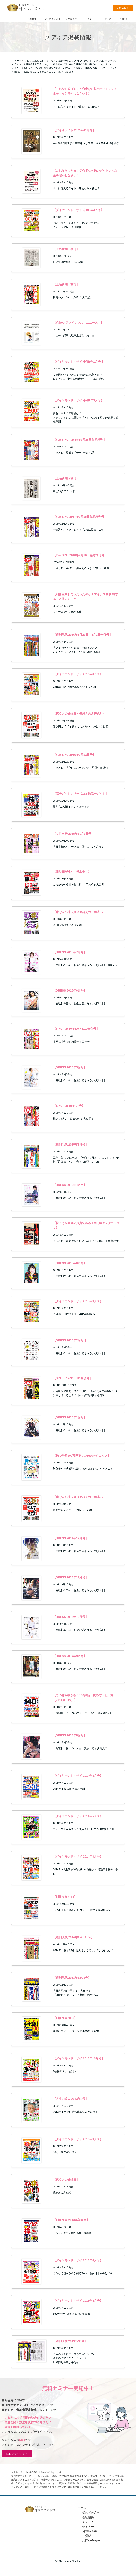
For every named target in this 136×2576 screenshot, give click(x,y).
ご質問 (86, 2536)
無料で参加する (15, 2454)
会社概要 (32, 19)
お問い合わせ (91, 2540)
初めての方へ (91, 2512)
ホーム (16, 19)
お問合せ (123, 19)
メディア (106, 19)
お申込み (121, 8)
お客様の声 (71, 19)
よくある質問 (51, 19)
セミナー (89, 19)
